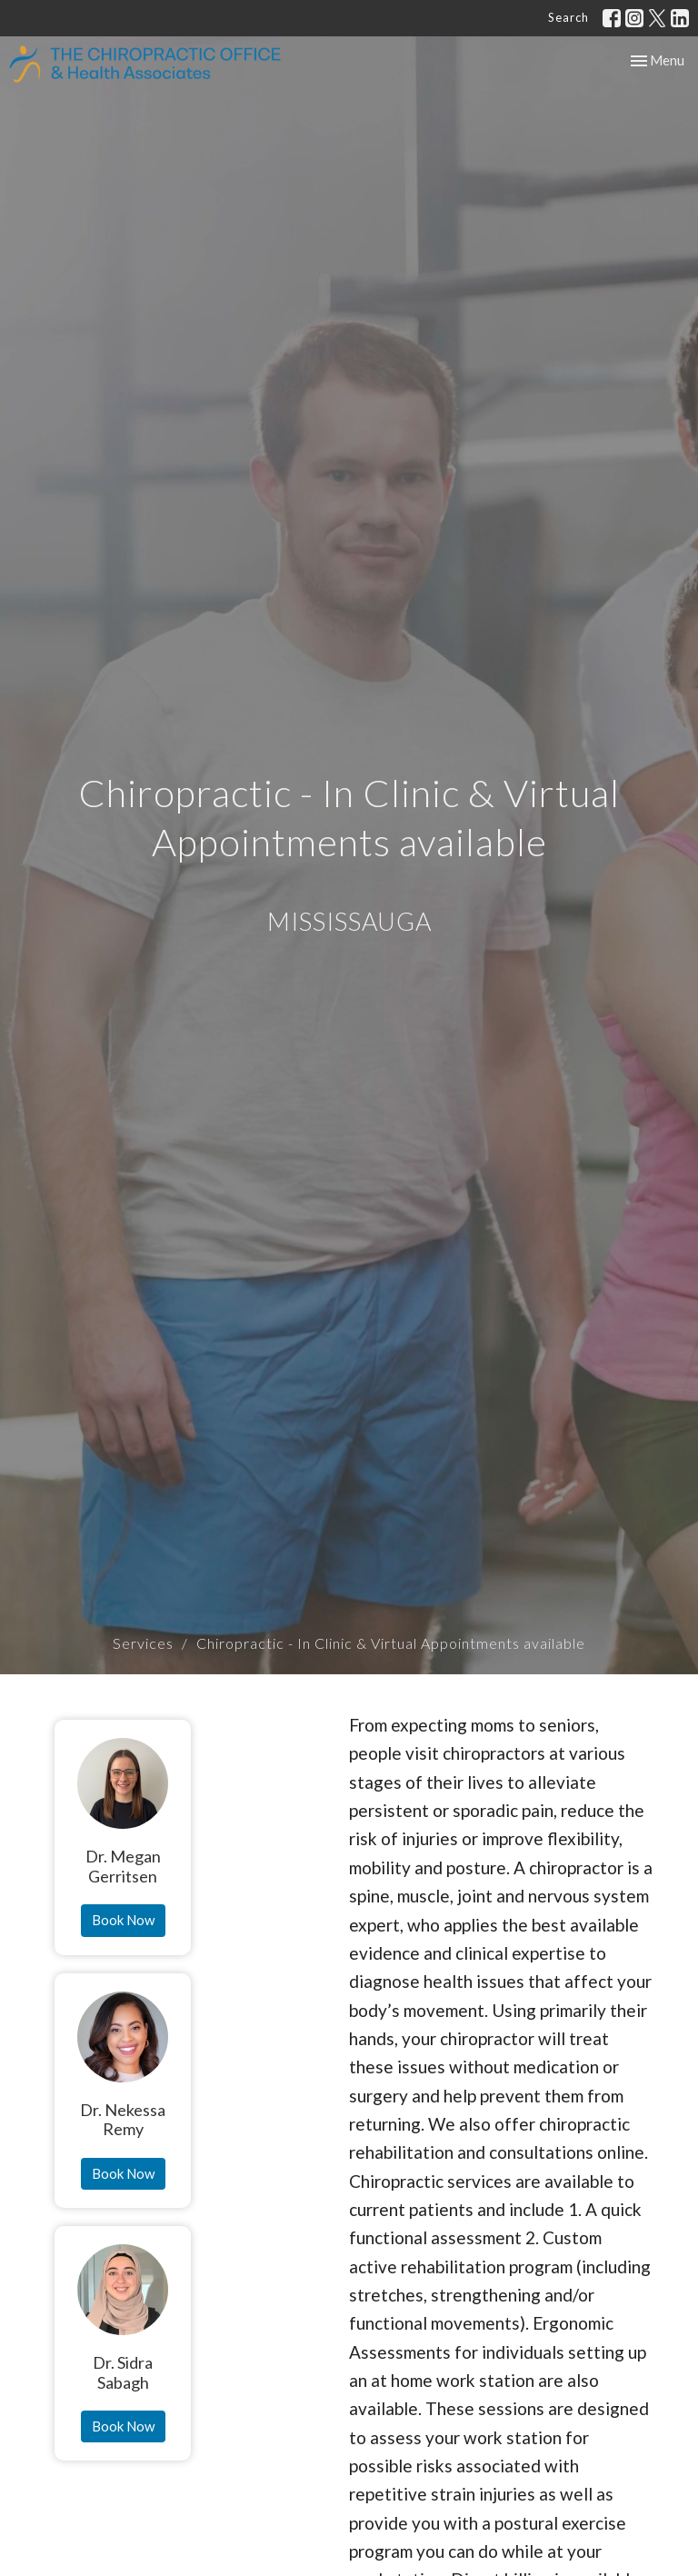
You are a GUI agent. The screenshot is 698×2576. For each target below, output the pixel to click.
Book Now (123, 1920)
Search (568, 17)
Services (143, 1643)
